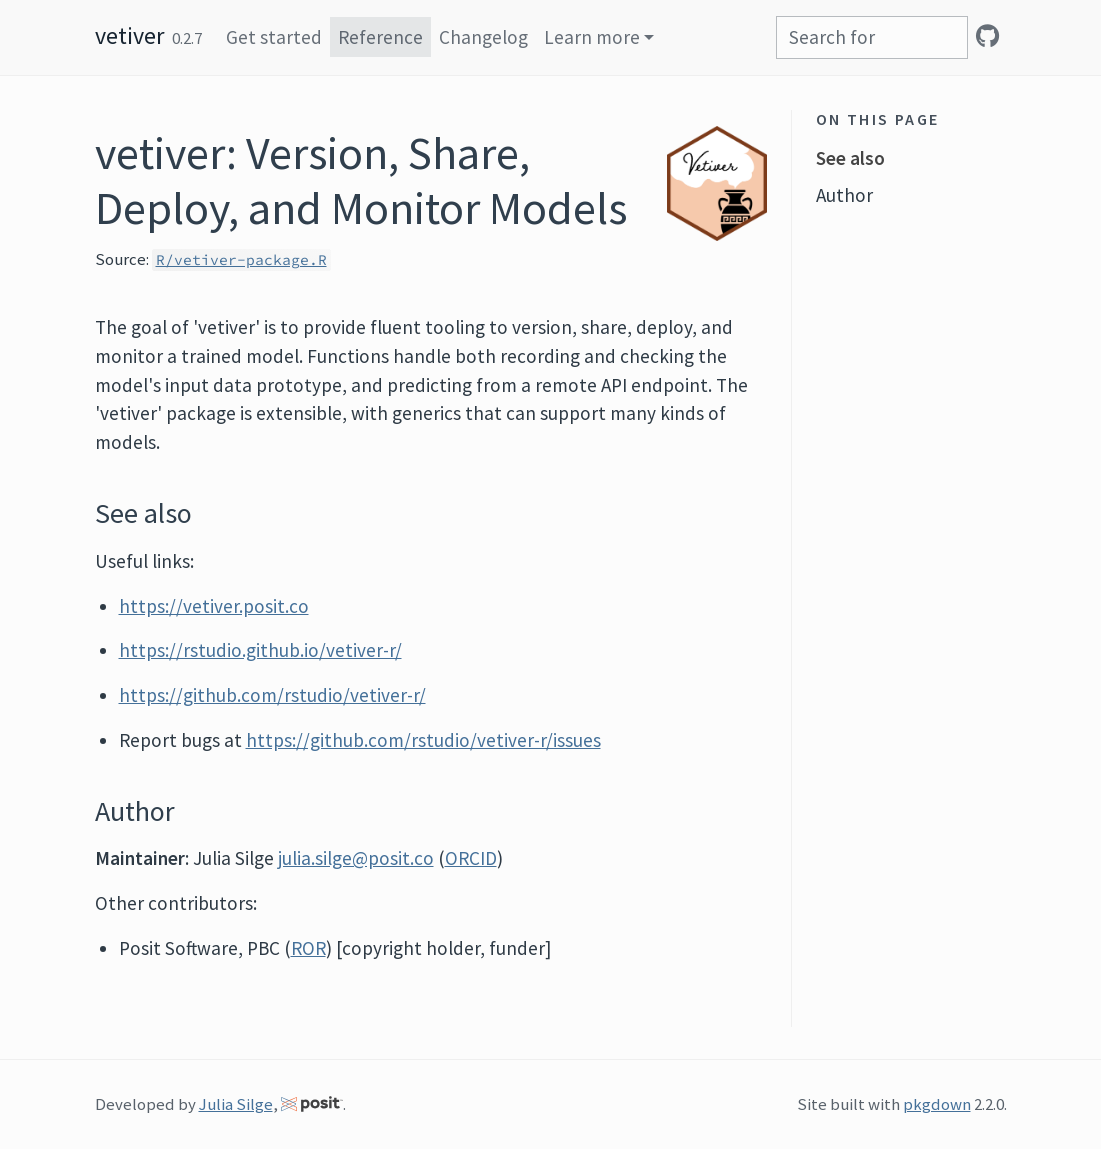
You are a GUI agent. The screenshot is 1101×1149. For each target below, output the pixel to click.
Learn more (592, 37)
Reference (380, 37)
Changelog (483, 37)
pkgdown (937, 1104)
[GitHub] (987, 36)
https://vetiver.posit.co (214, 606)
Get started (274, 37)
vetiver (129, 35)
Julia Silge (236, 1104)
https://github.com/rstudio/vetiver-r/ (272, 695)
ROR (308, 948)
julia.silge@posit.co (356, 858)
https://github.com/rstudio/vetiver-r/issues (423, 740)
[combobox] (872, 37)
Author (844, 195)
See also (850, 158)
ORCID (471, 858)
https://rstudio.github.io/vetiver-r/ (260, 650)
